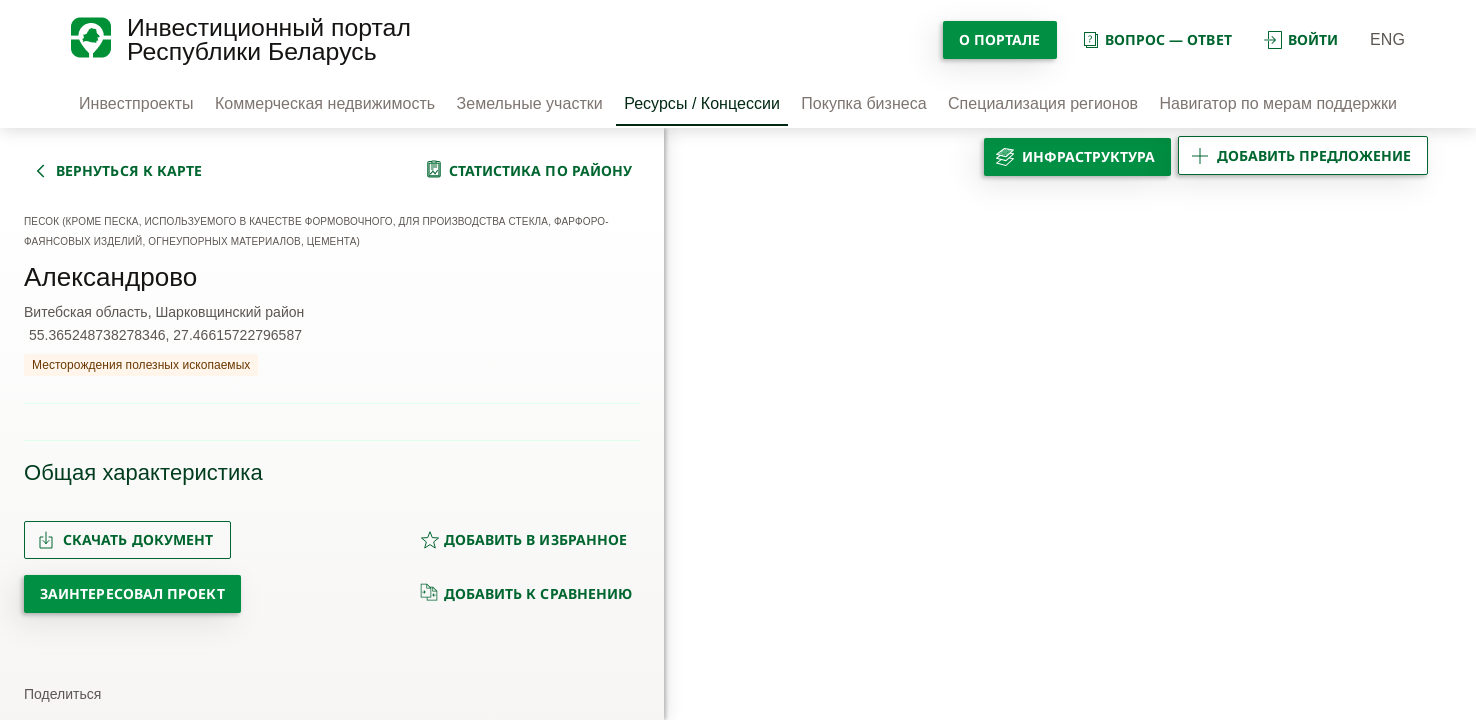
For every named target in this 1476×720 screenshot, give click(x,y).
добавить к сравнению (526, 593)
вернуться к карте (129, 170)
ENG (1387, 39)
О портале (1000, 39)
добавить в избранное (524, 539)
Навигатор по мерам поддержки (1277, 103)
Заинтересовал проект (132, 593)
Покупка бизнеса (863, 103)
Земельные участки (530, 103)
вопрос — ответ (1156, 39)
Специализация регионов (1043, 103)
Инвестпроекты (136, 103)
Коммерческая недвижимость (325, 103)
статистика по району (541, 170)
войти (1301, 39)
